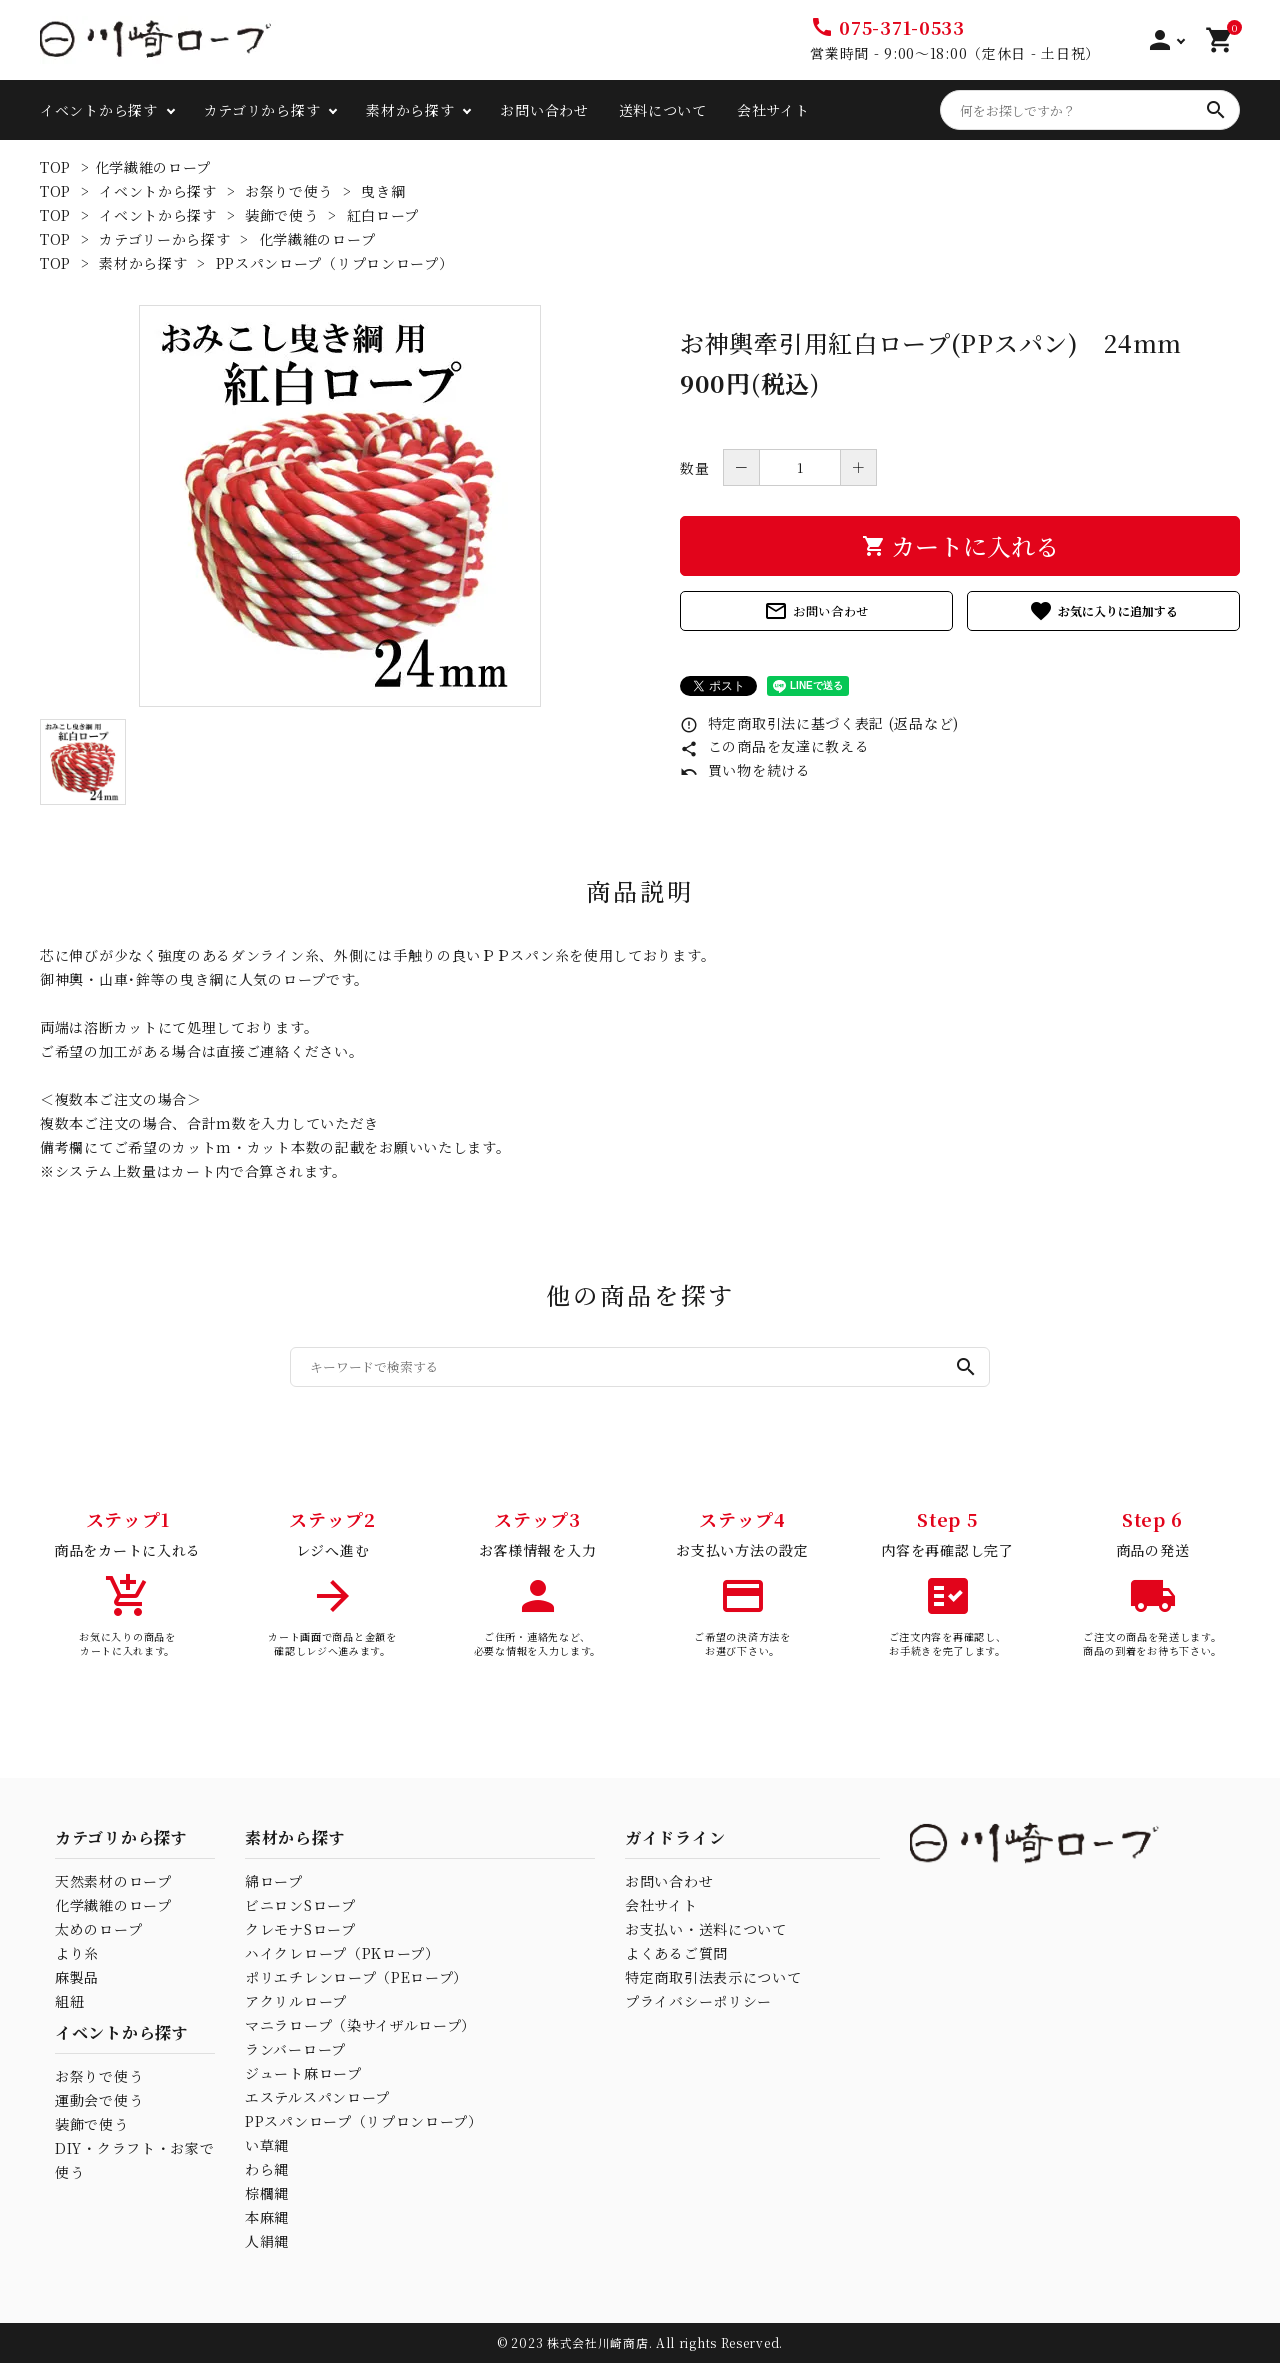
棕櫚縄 (267, 2193)
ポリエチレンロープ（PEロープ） (356, 1977)
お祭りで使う (289, 191)
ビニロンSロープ (300, 1905)
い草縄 (267, 2145)
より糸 (77, 1953)
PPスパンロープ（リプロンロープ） (335, 263)
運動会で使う (99, 2100)
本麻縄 (267, 2217)
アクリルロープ (296, 2001)
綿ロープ (274, 1881)
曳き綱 (383, 191)
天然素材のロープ (113, 1881)
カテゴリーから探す (164, 239)
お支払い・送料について (706, 1929)
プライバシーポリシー (698, 2001)
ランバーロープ (295, 2049)
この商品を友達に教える (774, 746)
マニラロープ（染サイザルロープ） (360, 2025)
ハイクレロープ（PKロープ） (342, 1953)
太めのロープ (98, 1929)
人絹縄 (267, 2241)
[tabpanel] (340, 506)
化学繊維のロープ (153, 167)
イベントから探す (99, 110)
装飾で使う (282, 215)
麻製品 (77, 1977)
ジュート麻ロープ (303, 2073)
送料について (663, 110)
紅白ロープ (383, 215)
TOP (55, 167)
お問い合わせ (544, 110)
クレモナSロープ (300, 1929)
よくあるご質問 (676, 1953)
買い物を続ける (745, 770)
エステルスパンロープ (317, 2097)
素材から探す (410, 110)
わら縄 (267, 2169)
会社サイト (773, 110)
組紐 (69, 2001)
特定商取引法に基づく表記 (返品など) (819, 723)
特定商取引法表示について (713, 1977)
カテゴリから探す (262, 110)
